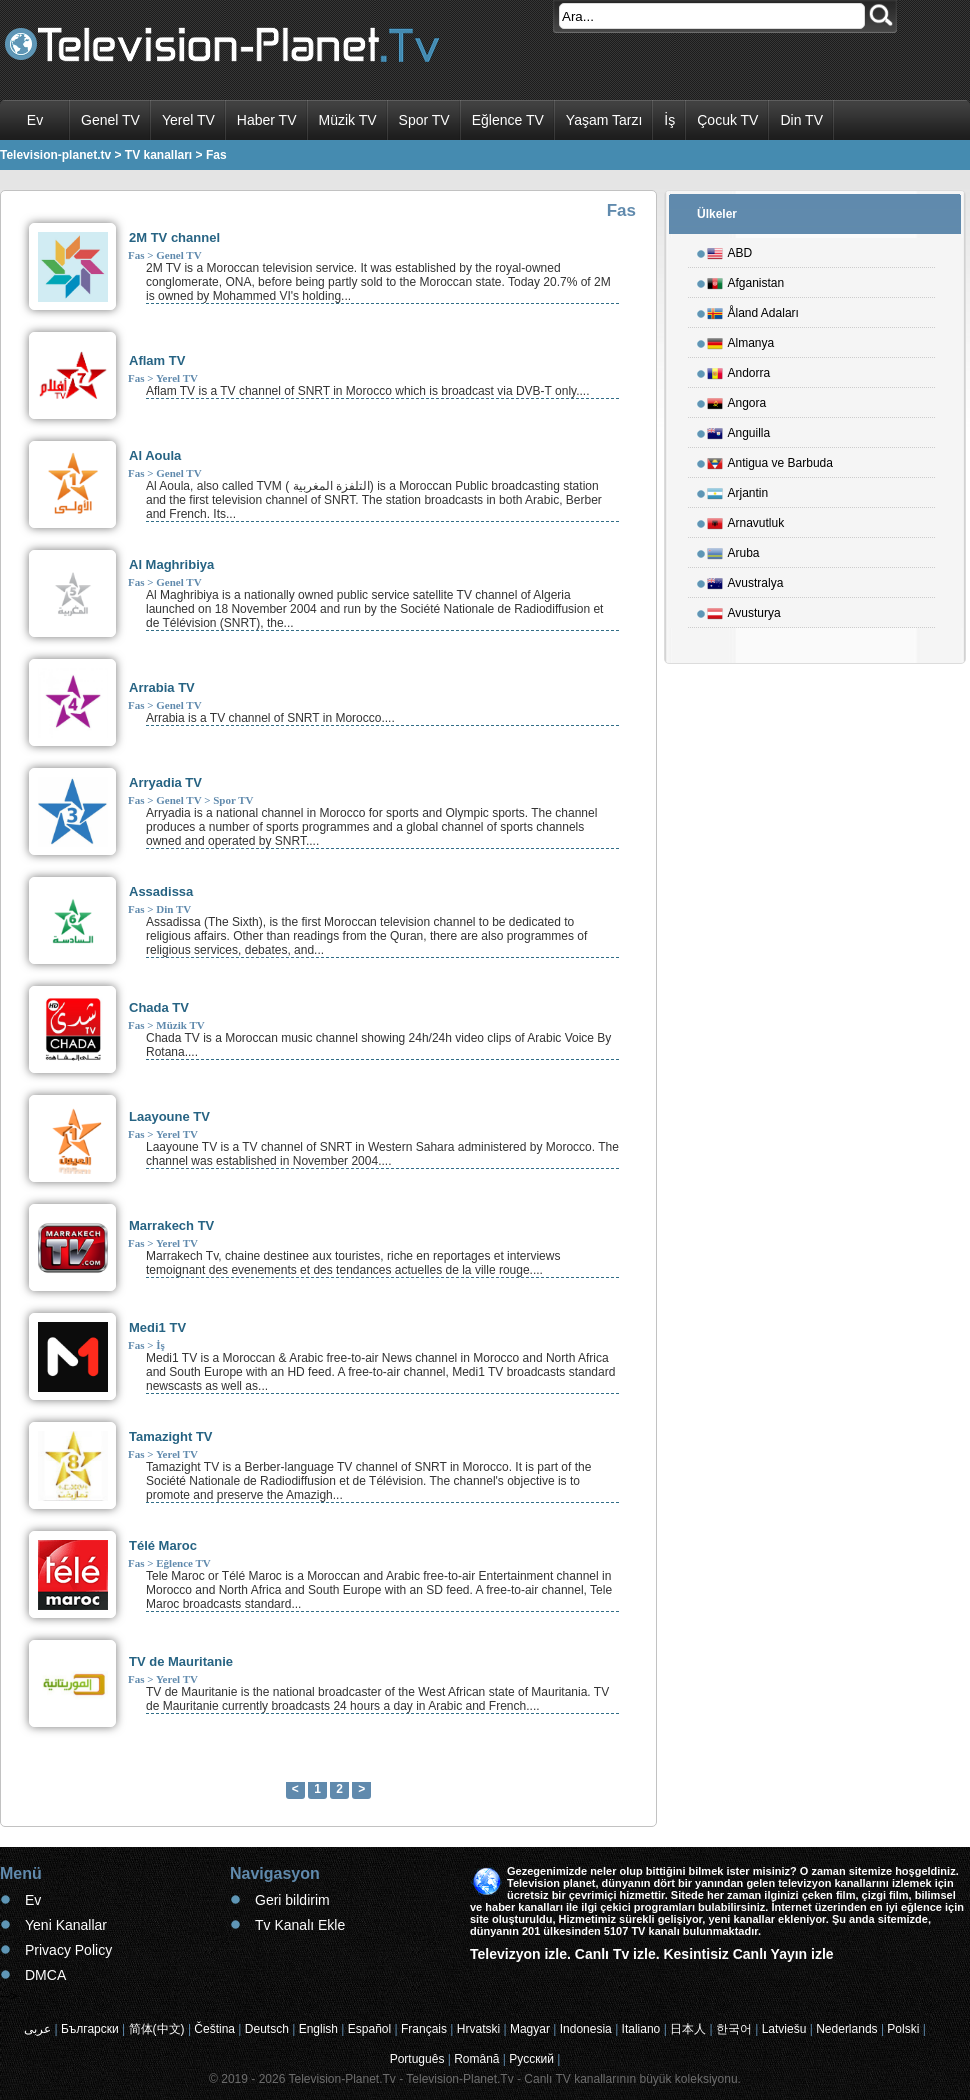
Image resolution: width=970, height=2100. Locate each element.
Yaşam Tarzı (604, 120)
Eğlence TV (508, 120)
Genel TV (110, 120)
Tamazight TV (171, 1436)
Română (476, 2059)
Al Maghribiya (171, 564)
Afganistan (746, 280)
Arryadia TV (165, 782)
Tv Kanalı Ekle (300, 1925)
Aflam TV (157, 360)
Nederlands (846, 2029)
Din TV (801, 120)
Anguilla (739, 430)
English (318, 2029)
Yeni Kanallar (66, 1925)
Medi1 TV (157, 1327)
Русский (531, 2059)
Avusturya (744, 610)
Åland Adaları (753, 310)
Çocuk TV (727, 120)
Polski (903, 2029)
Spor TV (424, 120)
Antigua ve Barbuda (770, 460)
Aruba (733, 550)
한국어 (734, 2029)
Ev (35, 120)
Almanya (741, 340)
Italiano (641, 2029)
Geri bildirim (292, 1900)
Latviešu (784, 2029)
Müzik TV (348, 120)
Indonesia (586, 2029)
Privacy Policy (68, 1950)
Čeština (214, 2029)
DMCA (45, 1975)
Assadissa (161, 891)
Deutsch (267, 2029)
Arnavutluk (746, 520)
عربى (37, 2029)
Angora (737, 400)
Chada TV (159, 1007)
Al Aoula (155, 455)
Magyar (530, 2029)
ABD (730, 250)
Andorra (739, 370)
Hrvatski (478, 2029)
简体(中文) (157, 2029)
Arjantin (738, 490)
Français (424, 2029)
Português (417, 2059)
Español (369, 2029)
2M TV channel (174, 237)
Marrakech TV (171, 1225)
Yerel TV (188, 120)
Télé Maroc (163, 1545)
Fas (136, 255)
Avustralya (745, 580)
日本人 (688, 2029)
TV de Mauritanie (181, 1661)
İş (669, 120)
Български (90, 2029)
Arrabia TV (162, 687)
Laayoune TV (169, 1116)
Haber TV (267, 120)
